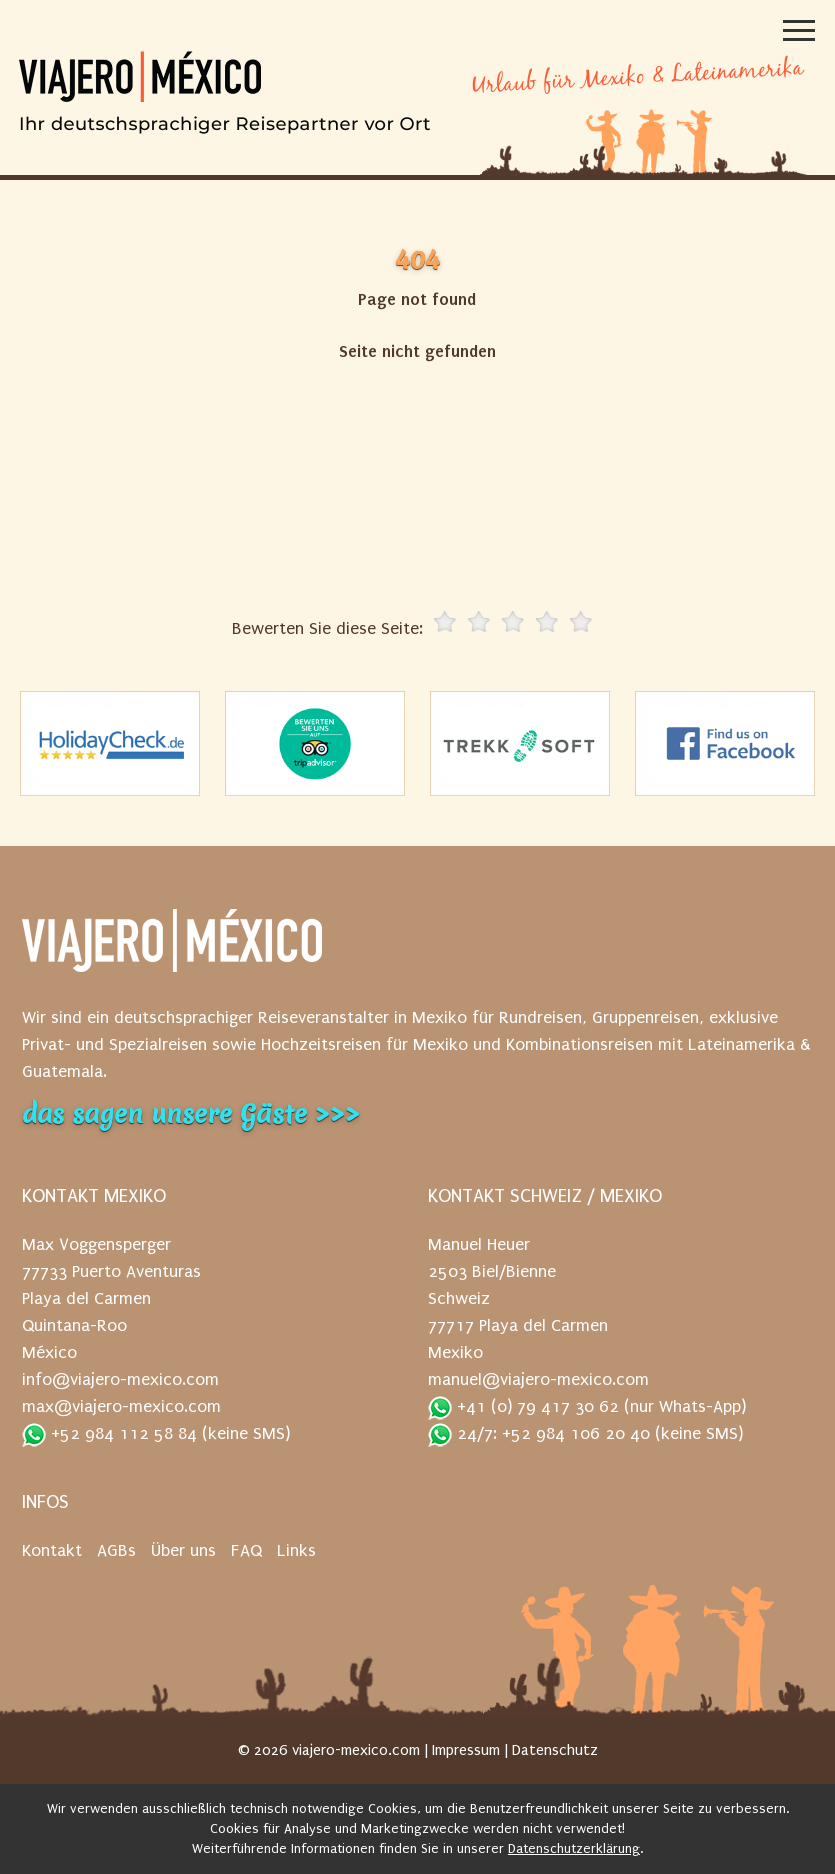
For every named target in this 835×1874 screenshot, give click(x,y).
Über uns (183, 1550)
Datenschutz (555, 1750)
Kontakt (52, 1550)
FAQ (246, 1550)
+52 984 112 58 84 (109, 1435)
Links (296, 1550)
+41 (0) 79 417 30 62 (523, 1408)
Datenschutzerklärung (574, 1848)
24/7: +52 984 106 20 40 (539, 1435)
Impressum (466, 1750)
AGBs (116, 1550)
